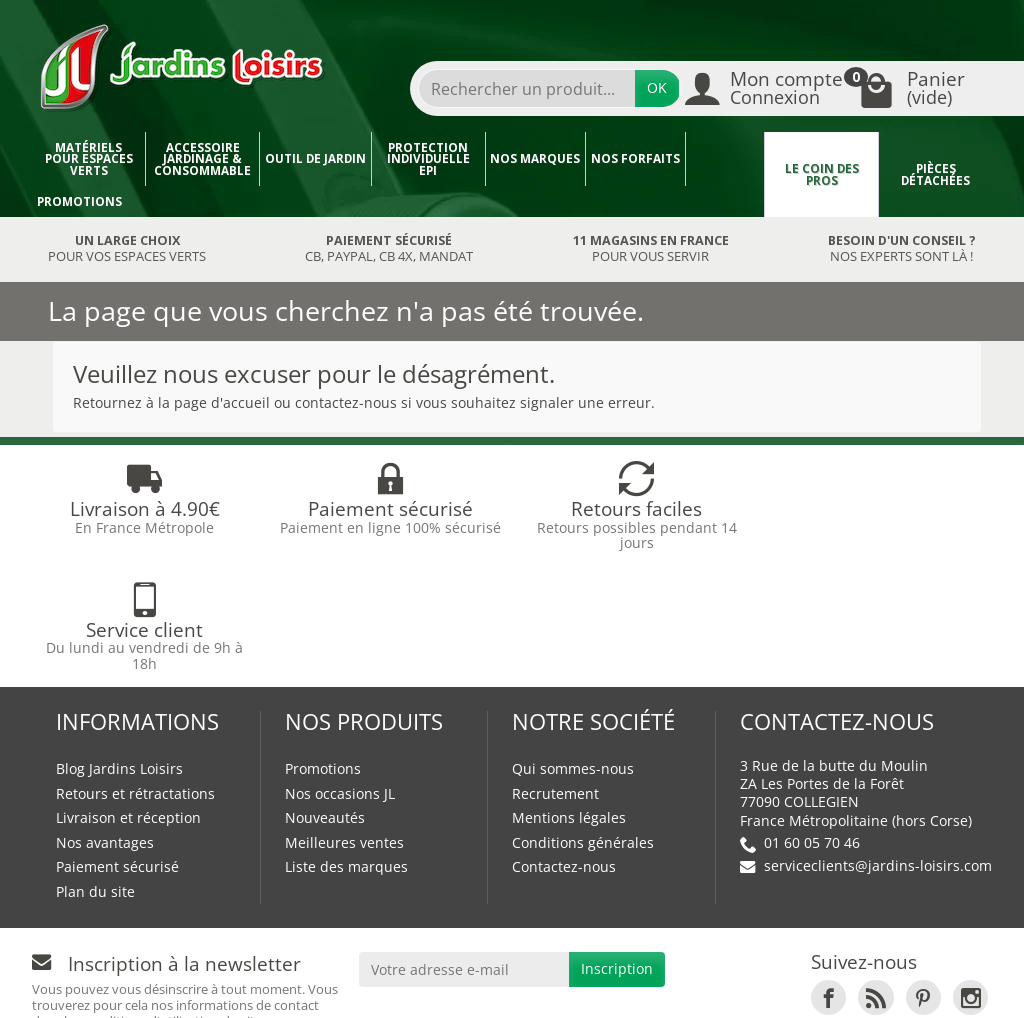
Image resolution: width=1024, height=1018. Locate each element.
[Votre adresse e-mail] (464, 848)
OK (657, 87)
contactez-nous (346, 402)
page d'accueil (222, 402)
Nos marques (535, 158)
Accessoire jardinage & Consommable (202, 159)
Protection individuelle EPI (428, 159)
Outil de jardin (315, 158)
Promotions (79, 201)
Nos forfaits (635, 158)
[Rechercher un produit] (527, 88)
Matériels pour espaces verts (89, 159)
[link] (828, 876)
